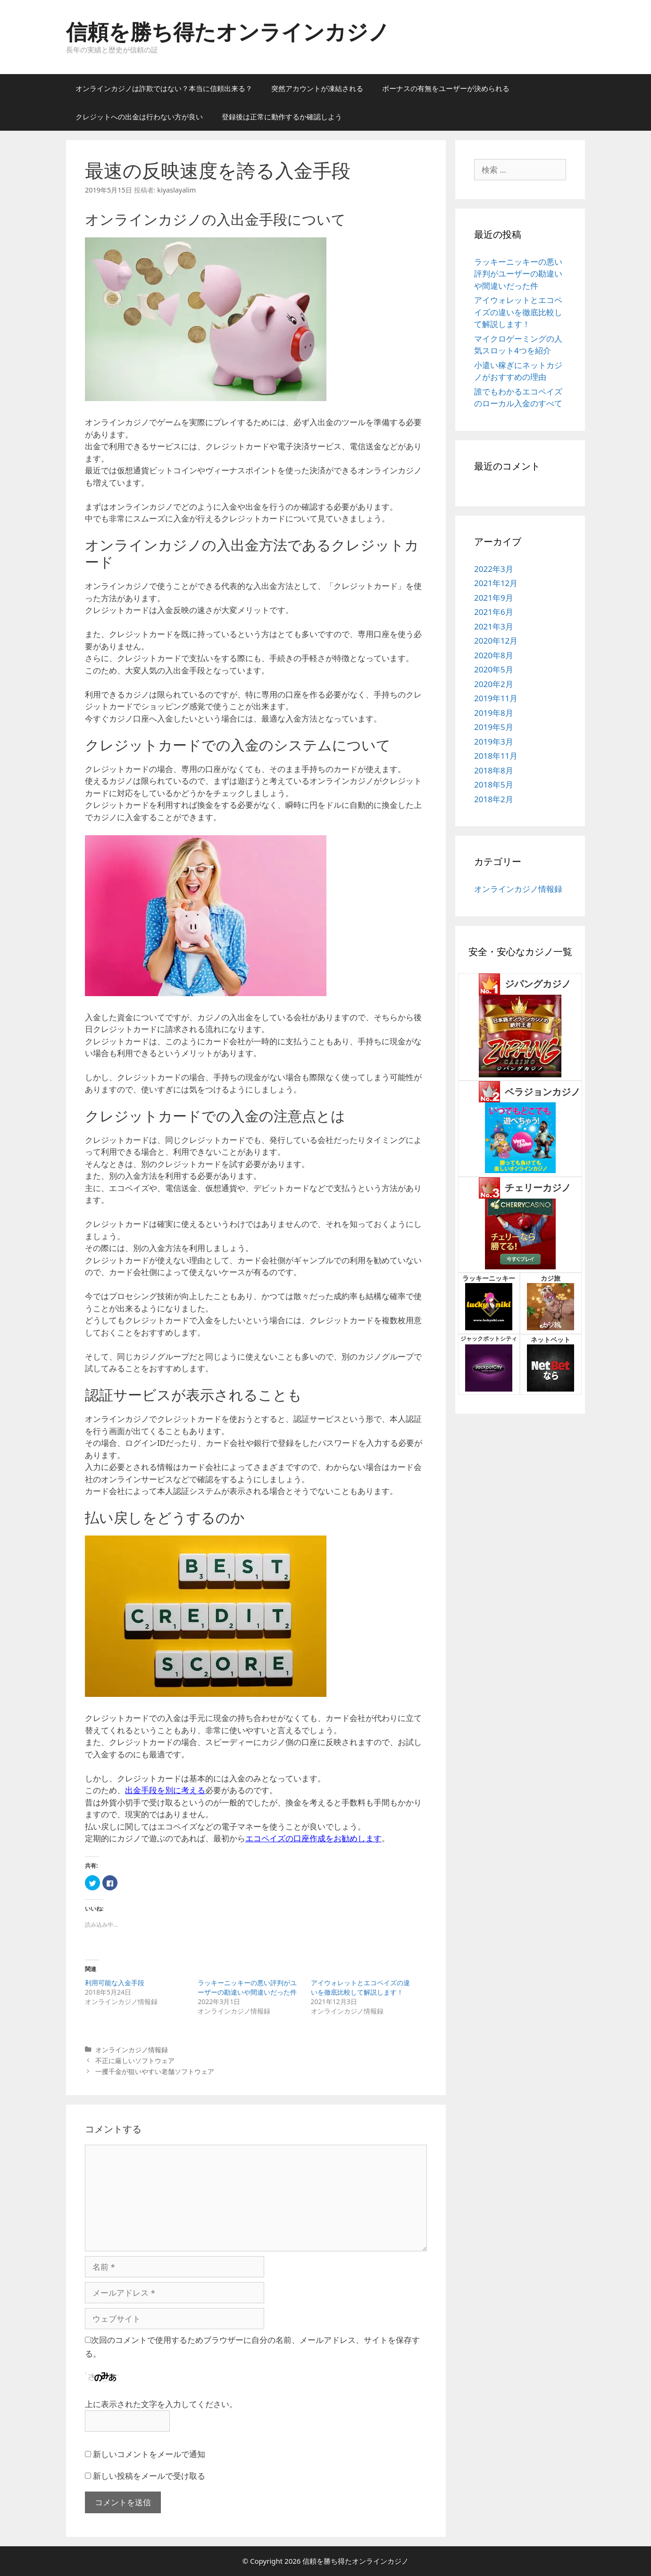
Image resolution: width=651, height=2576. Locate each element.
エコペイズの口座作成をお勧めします (313, 1838)
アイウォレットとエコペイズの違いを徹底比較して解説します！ (360, 1987)
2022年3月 (493, 568)
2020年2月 (493, 684)
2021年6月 (493, 611)
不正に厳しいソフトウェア (135, 2060)
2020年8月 (493, 655)
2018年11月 (495, 755)
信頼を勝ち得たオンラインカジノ (228, 31)
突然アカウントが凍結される (317, 88)
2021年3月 (493, 626)
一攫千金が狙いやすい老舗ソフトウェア (154, 2071)
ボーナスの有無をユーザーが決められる (445, 88)
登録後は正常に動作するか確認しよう (282, 116)
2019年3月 (493, 741)
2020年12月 (495, 640)
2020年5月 (493, 669)
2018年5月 (493, 784)
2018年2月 (493, 799)
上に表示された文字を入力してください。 (161, 2404)
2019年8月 (493, 712)
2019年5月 (493, 727)
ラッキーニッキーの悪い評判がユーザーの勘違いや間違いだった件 (247, 1987)
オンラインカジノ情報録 (131, 2049)
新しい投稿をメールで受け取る (149, 2475)
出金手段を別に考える (165, 1790)
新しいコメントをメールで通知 (149, 2454)
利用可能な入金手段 (114, 1982)
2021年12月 (495, 583)
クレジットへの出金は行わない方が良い (139, 116)
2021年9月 (493, 597)
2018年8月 (493, 770)
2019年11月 (495, 698)
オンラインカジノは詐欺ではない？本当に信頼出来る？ (163, 88)
